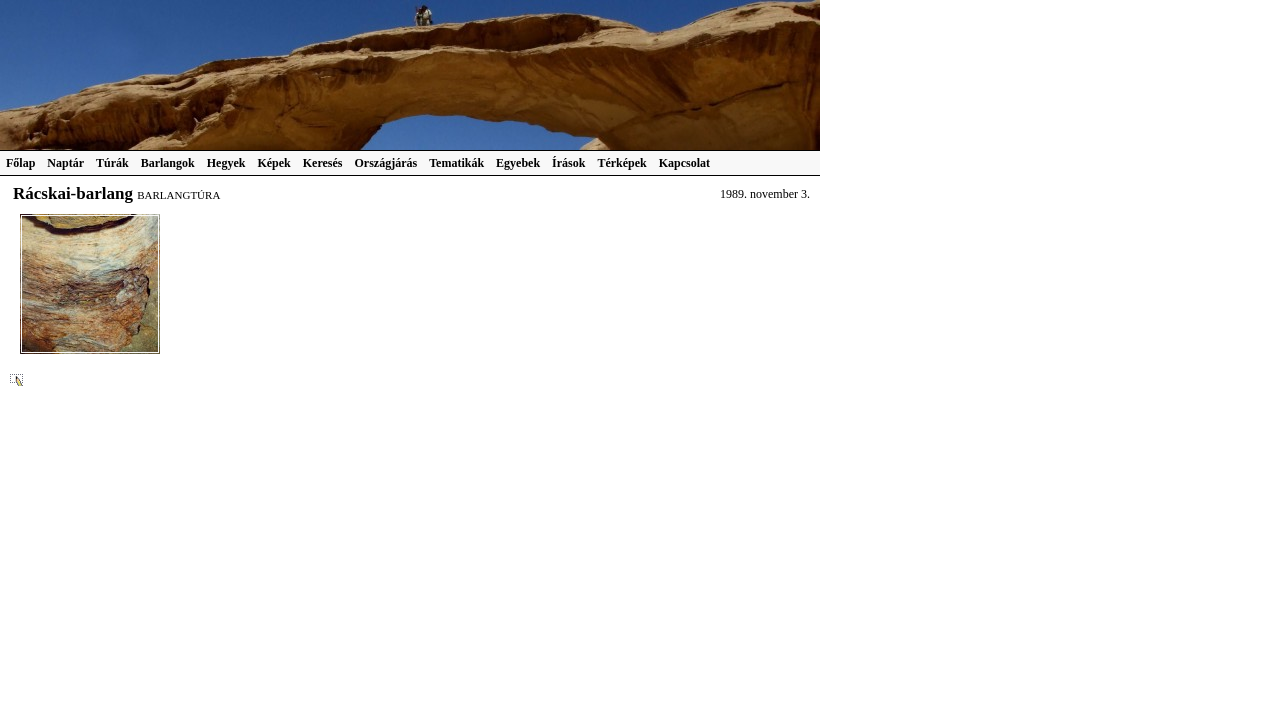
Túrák (112, 163)
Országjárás (386, 163)
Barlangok (168, 163)
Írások (568, 163)
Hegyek (226, 163)
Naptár (65, 163)
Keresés (323, 163)
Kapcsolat (684, 163)
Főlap (20, 163)
